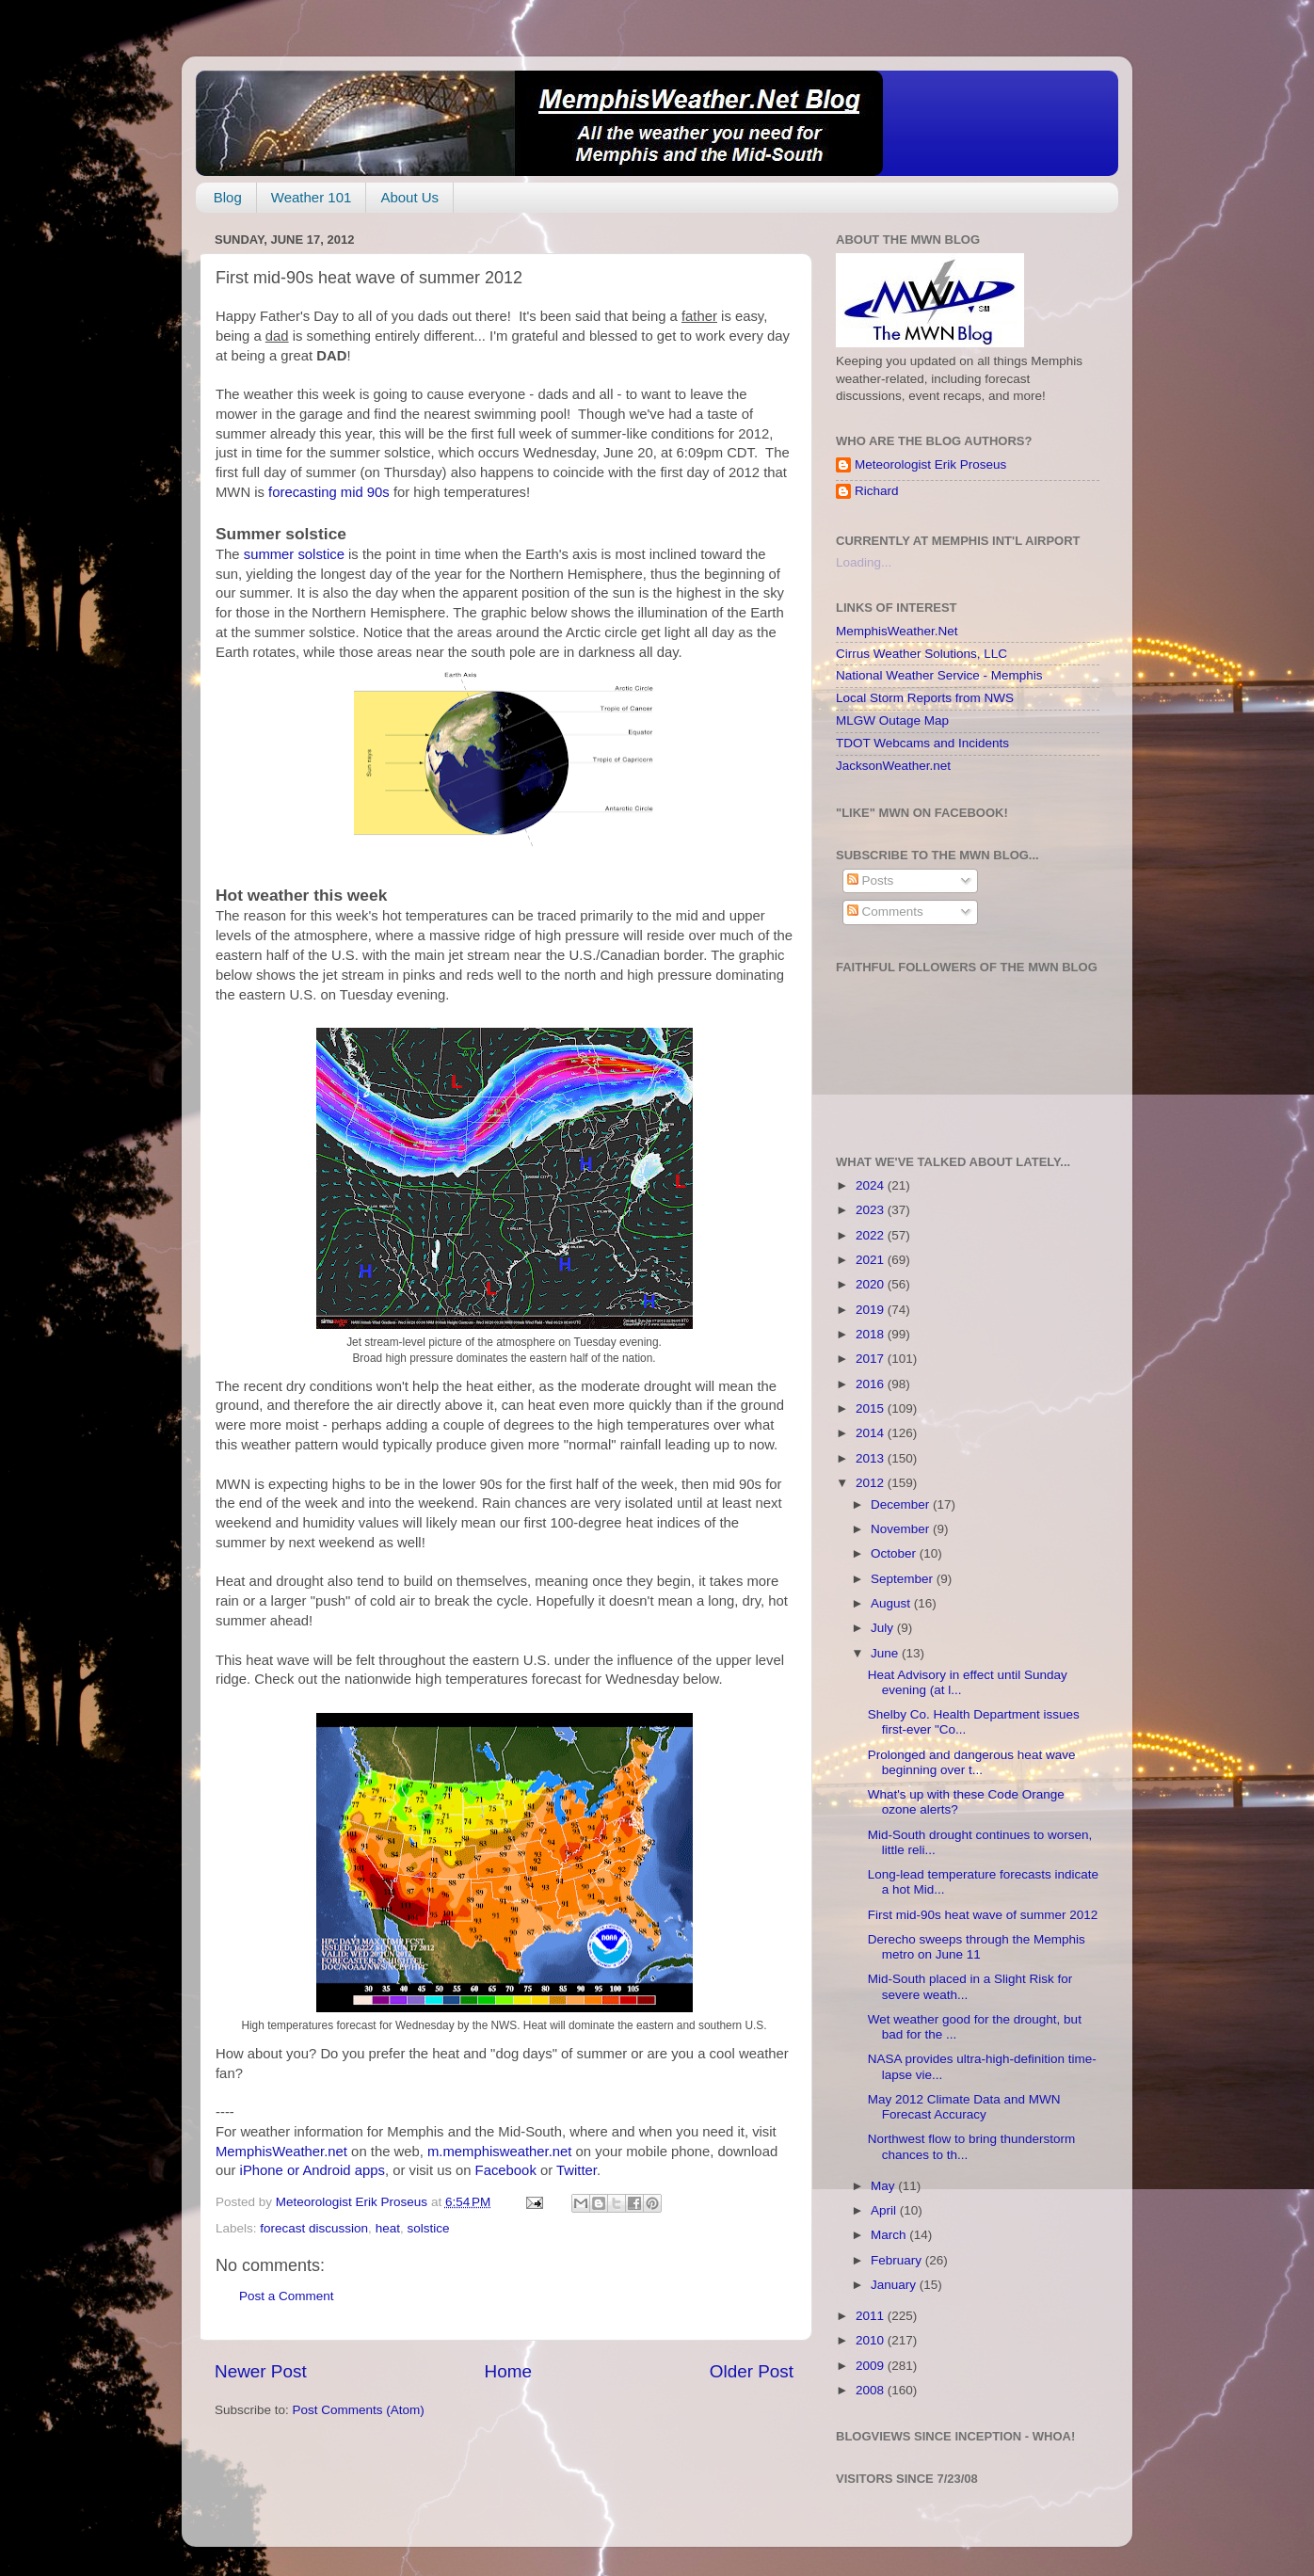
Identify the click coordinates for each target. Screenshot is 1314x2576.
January (895, 2285)
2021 (872, 1260)
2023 (872, 1210)
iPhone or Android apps (312, 2170)
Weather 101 (311, 197)
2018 (872, 1334)
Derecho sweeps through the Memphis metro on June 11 (976, 1946)
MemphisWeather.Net (897, 631)
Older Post (751, 2371)
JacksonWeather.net (893, 766)
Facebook (506, 2170)
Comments (885, 911)
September (904, 1579)
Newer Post (261, 2371)
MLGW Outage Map (892, 720)
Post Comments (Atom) (359, 2410)
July (884, 1628)
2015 (872, 1408)
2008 (872, 2390)
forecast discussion (314, 2228)
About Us (409, 197)
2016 (872, 1384)
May (884, 2186)
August (892, 1603)
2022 (872, 1235)
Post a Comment (286, 2296)
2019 (872, 1310)
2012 (872, 1483)
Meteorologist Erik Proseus (930, 464)
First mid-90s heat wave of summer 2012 (983, 1915)
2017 (872, 1359)
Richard (877, 491)
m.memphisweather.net (499, 2151)
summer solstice (294, 554)
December (902, 1504)
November (902, 1529)
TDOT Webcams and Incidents (922, 743)
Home (508, 2371)
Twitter (576, 2170)
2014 (872, 1433)
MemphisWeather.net (281, 2151)
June (886, 1653)
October (895, 1553)
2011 (872, 2316)
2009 (872, 2366)
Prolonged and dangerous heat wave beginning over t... (972, 1762)
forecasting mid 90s (329, 492)
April (885, 2210)
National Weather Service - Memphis (939, 675)
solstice (428, 2228)
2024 (872, 1185)
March (890, 2235)
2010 (872, 2340)
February (898, 2260)
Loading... (863, 562)
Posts (870, 880)
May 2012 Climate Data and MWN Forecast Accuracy (964, 2106)
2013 (872, 1458)
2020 (872, 1284)
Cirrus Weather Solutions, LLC (921, 654)
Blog (228, 197)
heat (388, 2228)
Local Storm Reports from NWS (925, 698)
